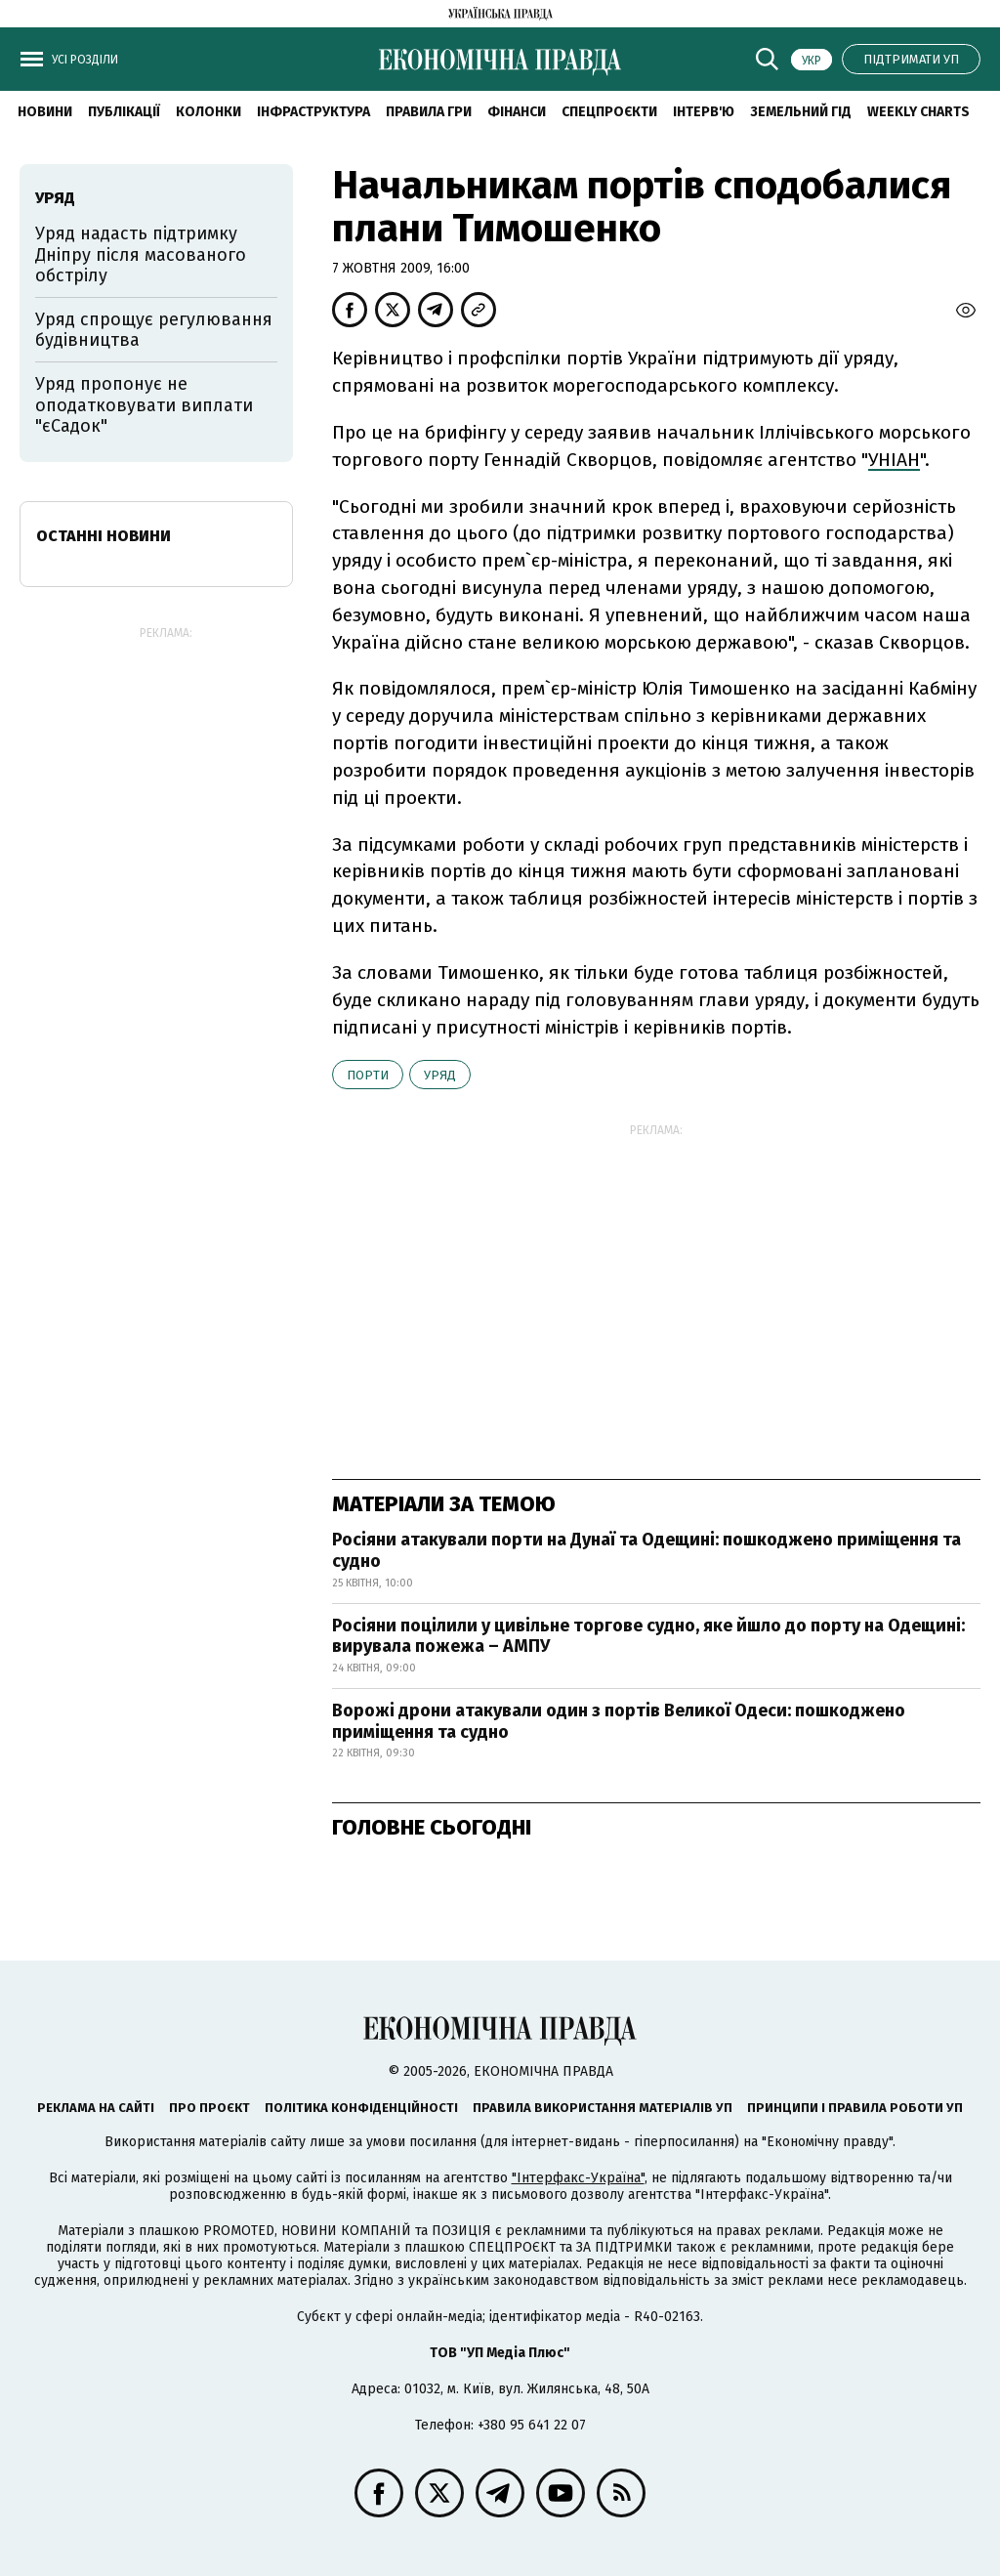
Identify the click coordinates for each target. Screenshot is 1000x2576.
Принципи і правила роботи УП (855, 2107)
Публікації (124, 112)
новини (45, 112)
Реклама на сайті (95, 2107)
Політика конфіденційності (361, 2107)
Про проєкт (209, 2107)
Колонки (208, 112)
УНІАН (894, 459)
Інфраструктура (313, 112)
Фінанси (516, 112)
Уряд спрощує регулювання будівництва (153, 330)
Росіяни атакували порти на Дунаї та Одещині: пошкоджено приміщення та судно (646, 1550)
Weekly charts (918, 112)
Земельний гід (801, 112)
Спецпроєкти (609, 112)
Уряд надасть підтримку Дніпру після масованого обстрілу (140, 254)
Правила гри (429, 112)
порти (368, 1075)
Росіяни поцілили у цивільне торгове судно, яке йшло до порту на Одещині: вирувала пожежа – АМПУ (648, 1636)
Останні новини (103, 536)
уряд (440, 1075)
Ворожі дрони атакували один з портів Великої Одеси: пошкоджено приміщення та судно (618, 1721)
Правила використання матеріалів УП (602, 2107)
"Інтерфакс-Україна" (578, 2178)
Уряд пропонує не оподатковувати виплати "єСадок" (144, 405)
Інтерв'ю (703, 112)
